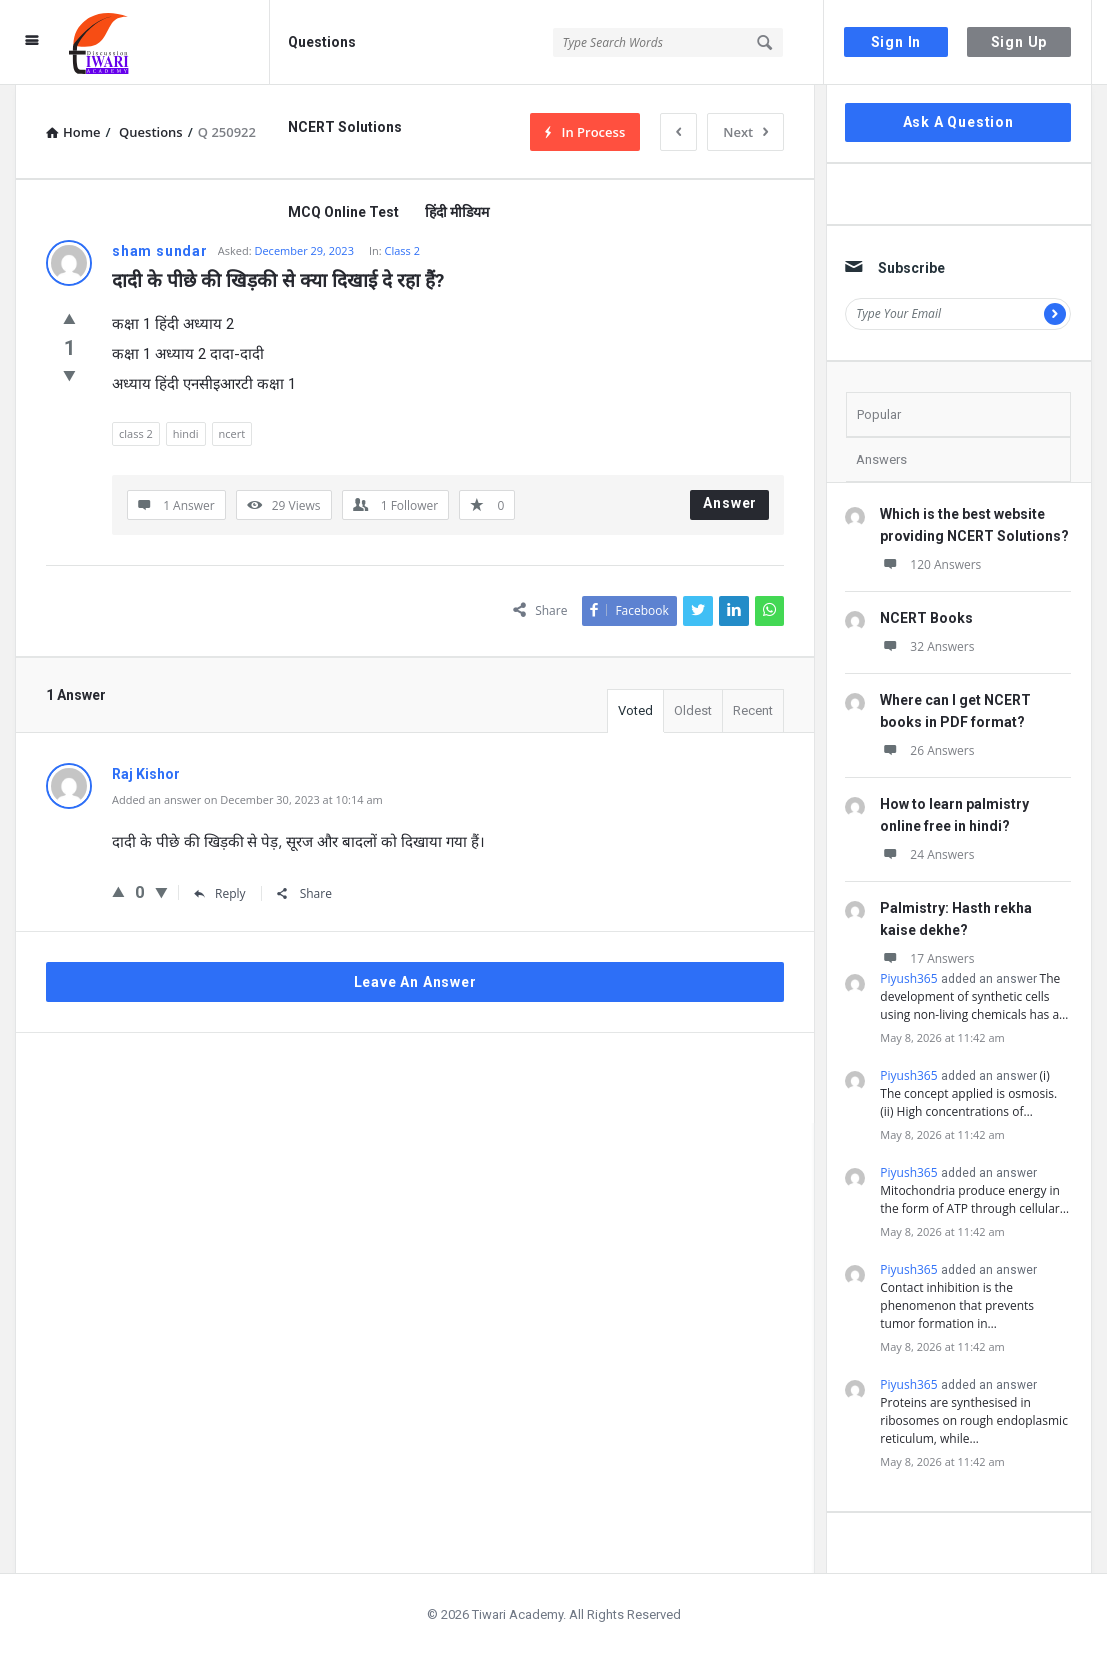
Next (745, 132)
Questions (322, 42)
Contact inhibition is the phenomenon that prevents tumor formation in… (957, 1305)
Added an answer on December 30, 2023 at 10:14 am (247, 799)
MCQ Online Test (343, 212)
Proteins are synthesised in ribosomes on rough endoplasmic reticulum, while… (974, 1420)
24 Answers (927, 854)
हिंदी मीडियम (457, 212)
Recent (753, 710)
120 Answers (930, 564)
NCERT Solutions (345, 127)
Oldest (693, 710)
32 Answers (927, 646)
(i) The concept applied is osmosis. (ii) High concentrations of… (968, 1093)
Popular (879, 414)
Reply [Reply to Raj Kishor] (220, 893)
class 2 (136, 433)
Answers (881, 459)
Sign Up (1019, 42)
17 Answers (927, 958)
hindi (186, 433)
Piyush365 (908, 978)
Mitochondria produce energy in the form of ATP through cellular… (974, 1199)
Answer (730, 503)
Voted (635, 710)
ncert (232, 433)
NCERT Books (926, 618)
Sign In (896, 42)
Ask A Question (958, 122)
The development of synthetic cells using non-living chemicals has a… (974, 996)
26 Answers (927, 750)
